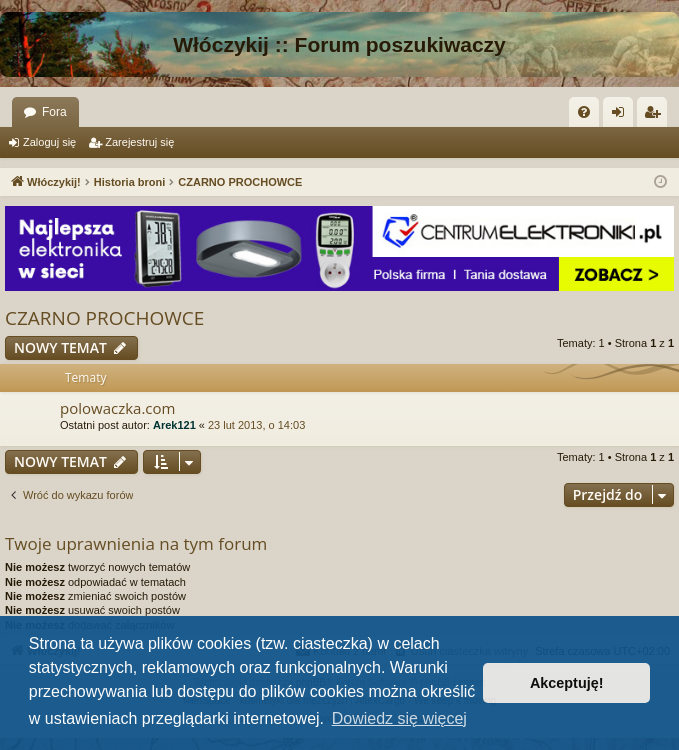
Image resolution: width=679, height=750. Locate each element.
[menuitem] (584, 112)
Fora (54, 112)
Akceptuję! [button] (567, 683)
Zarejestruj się (139, 142)
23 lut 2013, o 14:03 (256, 425)
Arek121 (174, 425)
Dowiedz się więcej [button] (399, 718)
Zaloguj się (49, 142)
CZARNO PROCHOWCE (104, 318)
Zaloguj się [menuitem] (622, 116)
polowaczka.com (117, 408)
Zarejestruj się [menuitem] (656, 116)
